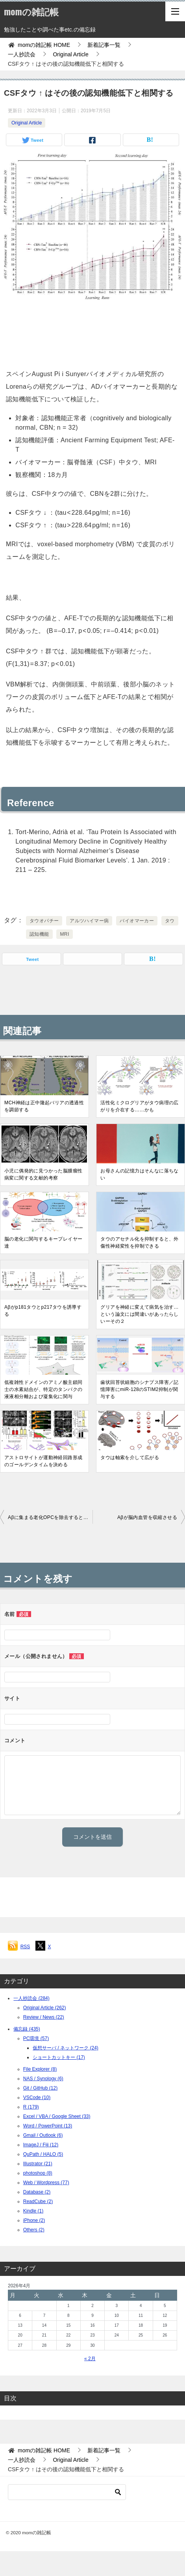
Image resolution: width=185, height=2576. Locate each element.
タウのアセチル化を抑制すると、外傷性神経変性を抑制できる (139, 1242)
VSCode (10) (36, 2097)
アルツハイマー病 (89, 921)
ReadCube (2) (38, 2201)
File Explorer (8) (40, 2069)
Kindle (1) (33, 2211)
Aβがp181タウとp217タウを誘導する (42, 1310)
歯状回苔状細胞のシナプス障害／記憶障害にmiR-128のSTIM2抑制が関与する (139, 1389)
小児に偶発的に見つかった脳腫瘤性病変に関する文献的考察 (43, 1174)
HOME (44, 45)
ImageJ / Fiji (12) (40, 2145)
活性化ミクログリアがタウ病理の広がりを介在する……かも (139, 1106)
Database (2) (36, 2192)
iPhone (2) (34, 2220)
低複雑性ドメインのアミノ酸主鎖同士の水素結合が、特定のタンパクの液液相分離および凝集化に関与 (43, 1389)
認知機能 (39, 934)
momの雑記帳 (31, 11)
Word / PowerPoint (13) (47, 2126)
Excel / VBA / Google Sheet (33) (57, 2116)
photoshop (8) (37, 2173)
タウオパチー (44, 921)
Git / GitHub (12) (40, 2088)
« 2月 (90, 2358)
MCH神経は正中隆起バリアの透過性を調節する (44, 1106)
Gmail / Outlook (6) (43, 2135)
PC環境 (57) (36, 2038)
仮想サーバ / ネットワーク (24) (65, 2048)
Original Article (26, 123)
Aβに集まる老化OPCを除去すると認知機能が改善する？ (50, 1517)
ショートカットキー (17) (59, 2057)
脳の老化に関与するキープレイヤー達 (43, 1242)
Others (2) (33, 2230)
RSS (25, 1946)
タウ (170, 921)
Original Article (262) (44, 2007)
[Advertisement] (92, 332)
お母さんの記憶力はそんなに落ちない (139, 1174)
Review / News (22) (43, 2017)
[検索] (67, 2492)
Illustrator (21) (37, 2163)
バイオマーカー (137, 921)
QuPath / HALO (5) (43, 2154)
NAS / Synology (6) (43, 2078)
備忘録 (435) (26, 2029)
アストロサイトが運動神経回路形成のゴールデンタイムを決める (43, 1461)
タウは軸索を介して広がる (129, 1457)
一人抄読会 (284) (31, 1998)
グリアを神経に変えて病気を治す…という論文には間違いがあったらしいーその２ (139, 1314)
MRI (64, 934)
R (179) (31, 2107)
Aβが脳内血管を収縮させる (147, 1517)
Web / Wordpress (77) (46, 2182)
